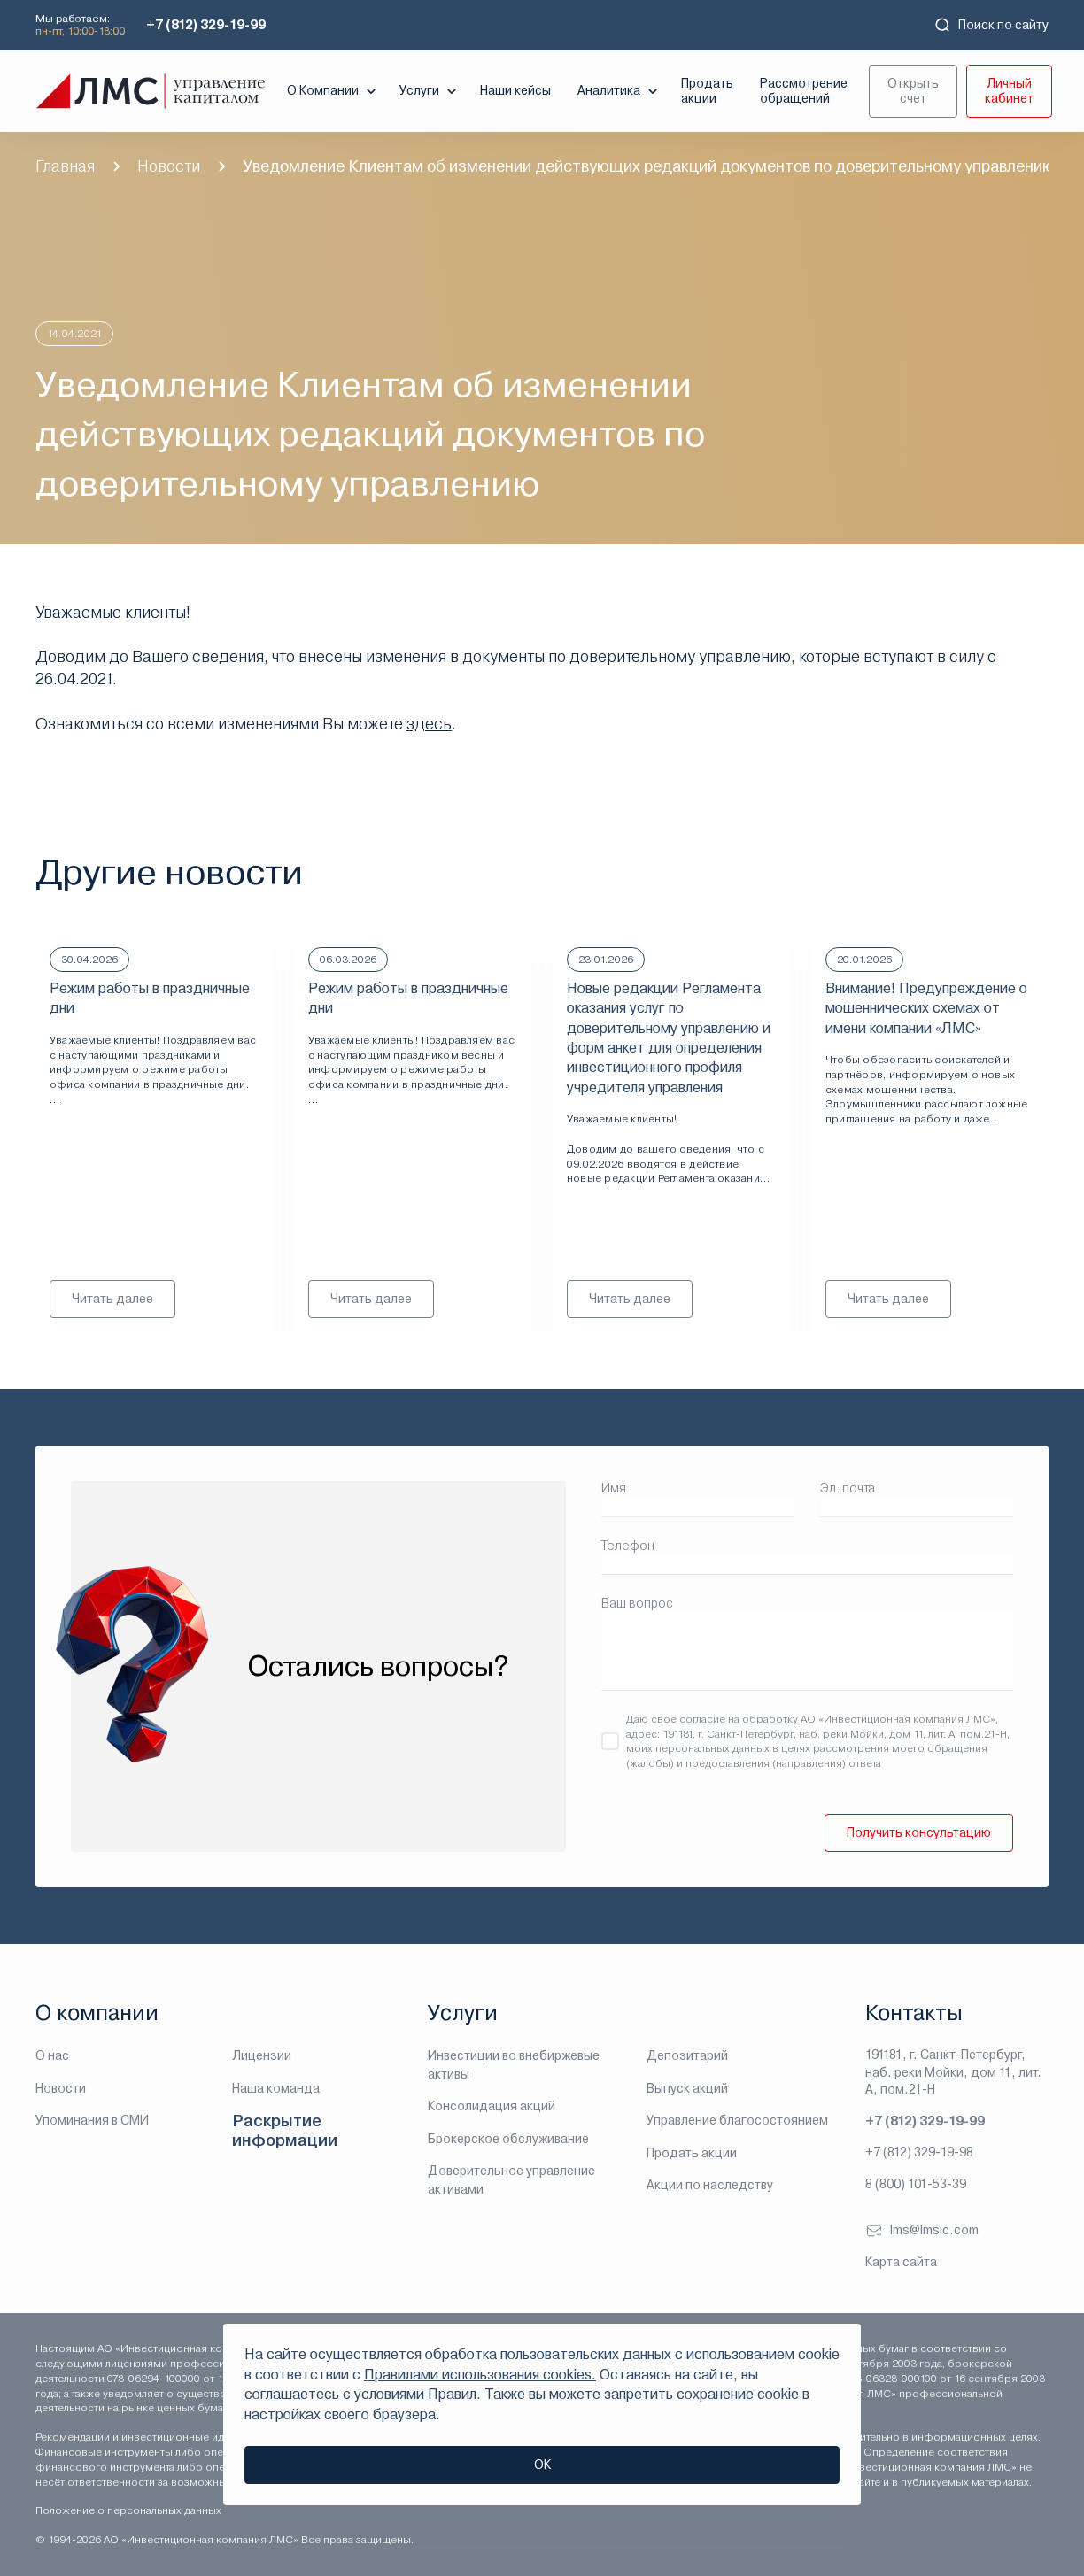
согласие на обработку (738, 1719)
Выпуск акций (687, 2088)
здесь (429, 723)
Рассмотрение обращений (804, 90)
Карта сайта (901, 2262)
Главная (65, 166)
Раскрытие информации (284, 2130)
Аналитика (619, 91)
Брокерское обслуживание (508, 2139)
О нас (52, 2055)
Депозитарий (687, 2055)
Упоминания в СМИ (92, 2120)
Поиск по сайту (991, 25)
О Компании (333, 91)
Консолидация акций (491, 2106)
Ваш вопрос (637, 1603)
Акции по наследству (710, 2185)
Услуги (430, 91)
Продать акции (707, 90)
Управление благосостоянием (737, 2120)
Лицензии (261, 2055)
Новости (168, 166)
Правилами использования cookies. (480, 2374)
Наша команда (276, 2088)
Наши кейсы (515, 90)
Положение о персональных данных (128, 2510)
